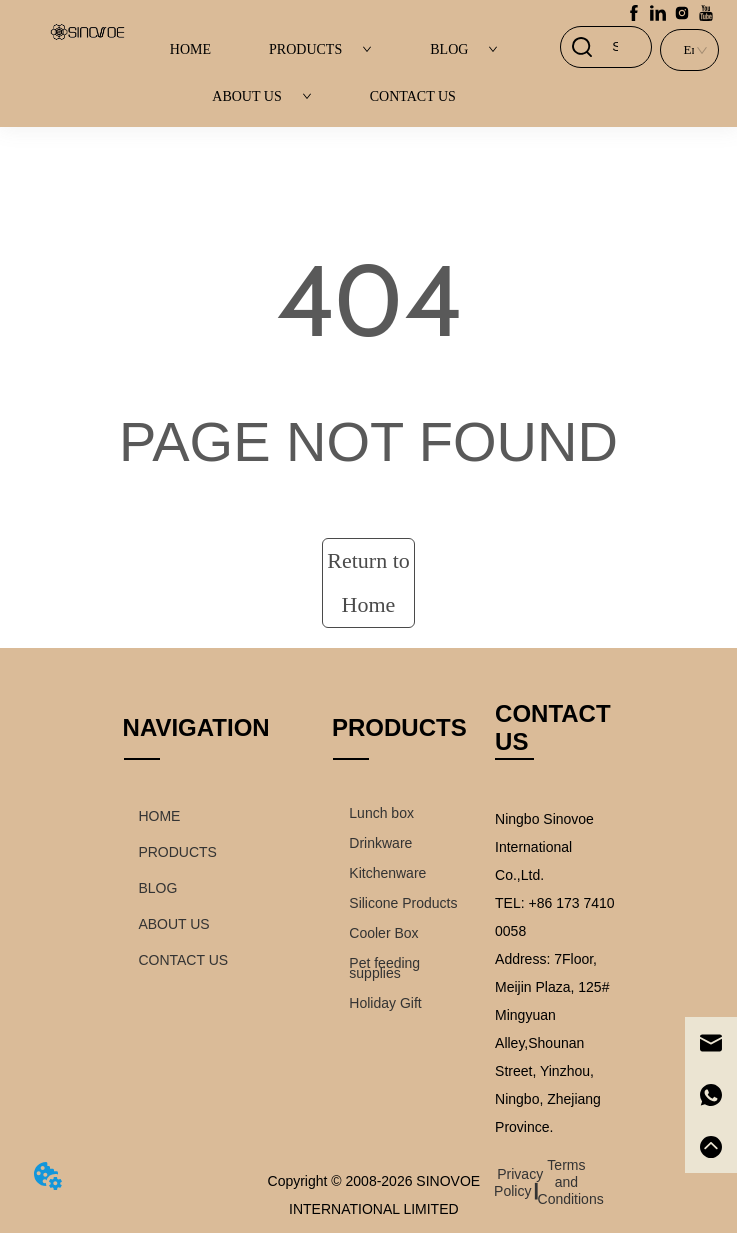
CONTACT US (413, 96)
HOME (190, 49)
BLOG (464, 49)
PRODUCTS (320, 49)
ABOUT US (261, 96)
